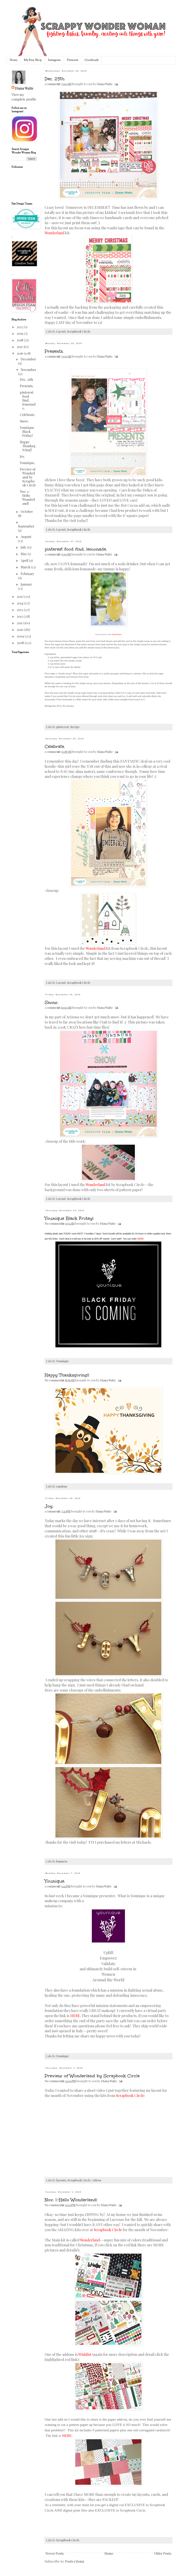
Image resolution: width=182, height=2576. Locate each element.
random (61, 1486)
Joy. (49, 1506)
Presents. (54, 351)
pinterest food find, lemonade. (76, 549)
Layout (61, 331)
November (28, 369)
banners (61, 1861)
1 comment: (53, 84)
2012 (20, 616)
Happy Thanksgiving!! (67, 1375)
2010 (20, 629)
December (28, 359)
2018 (20, 340)
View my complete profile (24, 96)
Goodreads (92, 60)
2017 (20, 346)
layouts (61, 2180)
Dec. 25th (54, 79)
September (26, 526)
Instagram (54, 60)
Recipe (75, 727)
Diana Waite (24, 88)
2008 (21, 642)
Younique (62, 1361)
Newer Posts (55, 2553)
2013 (20, 609)
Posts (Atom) (74, 2561)
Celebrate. (55, 746)
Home (14, 60)
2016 (20, 353)
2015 (20, 596)
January (26, 584)
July (24, 547)
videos (96, 2180)
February (27, 573)
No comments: (55, 1224)
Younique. (55, 1881)
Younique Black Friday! (69, 1218)
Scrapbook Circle (79, 331)
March (26, 567)
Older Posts (162, 2553)
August (26, 536)
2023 (20, 327)
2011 (20, 623)
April (25, 560)
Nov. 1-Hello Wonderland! (71, 2200)
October (27, 511)
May (24, 554)
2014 (20, 603)
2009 (21, 636)
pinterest (62, 727)
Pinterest (72, 60)
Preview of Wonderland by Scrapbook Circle (92, 2076)
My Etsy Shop (33, 60)
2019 (20, 333)
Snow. (51, 1002)
